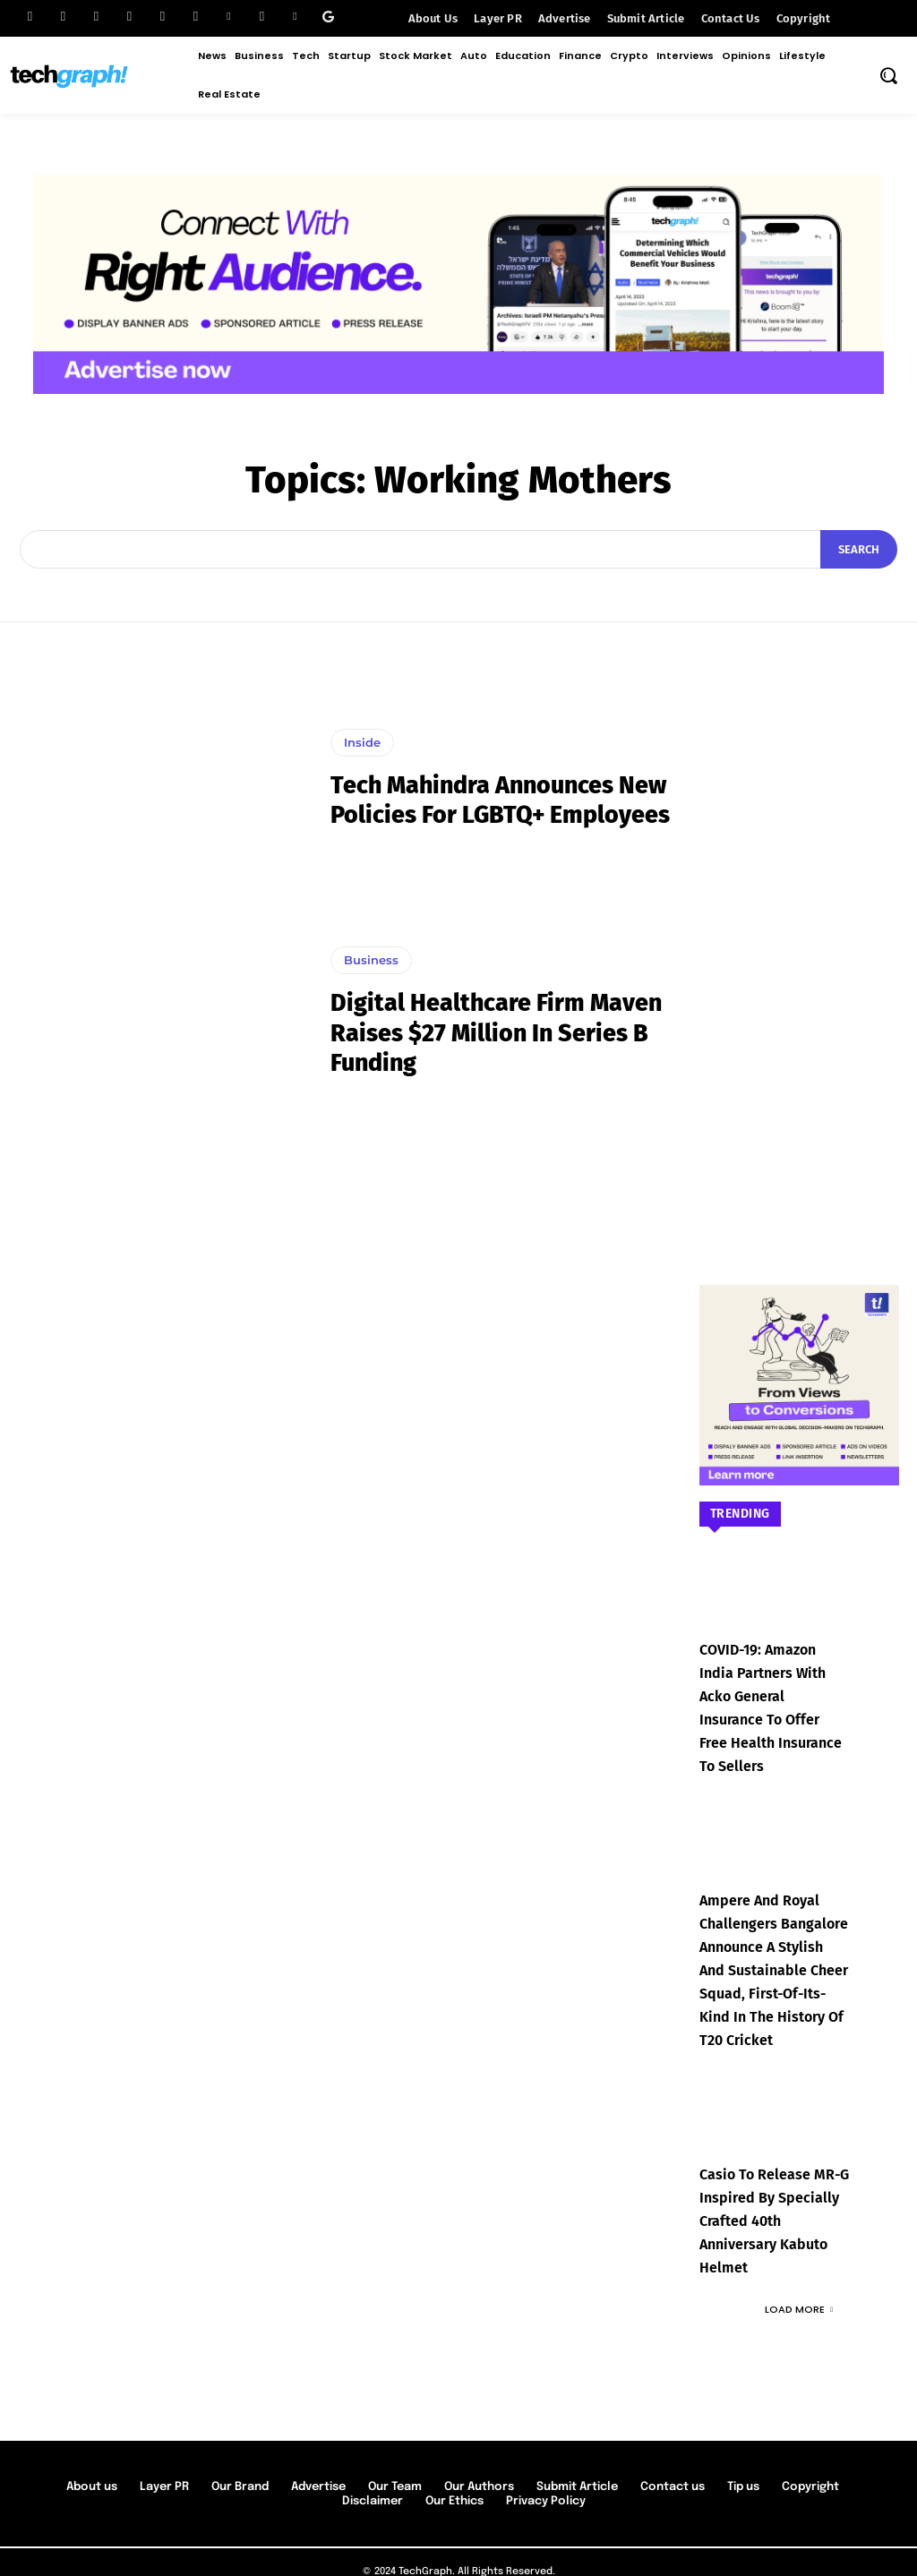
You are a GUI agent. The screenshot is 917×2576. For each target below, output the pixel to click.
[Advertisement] (799, 944)
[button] (888, 75)
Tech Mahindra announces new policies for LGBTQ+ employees (477, 799)
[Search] (858, 549)
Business (371, 960)
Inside (362, 727)
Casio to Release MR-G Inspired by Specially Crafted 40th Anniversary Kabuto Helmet (768, 2185)
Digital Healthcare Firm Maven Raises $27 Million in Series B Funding (501, 1032)
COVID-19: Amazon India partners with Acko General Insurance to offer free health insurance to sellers (772, 1694)
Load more (799, 2271)
